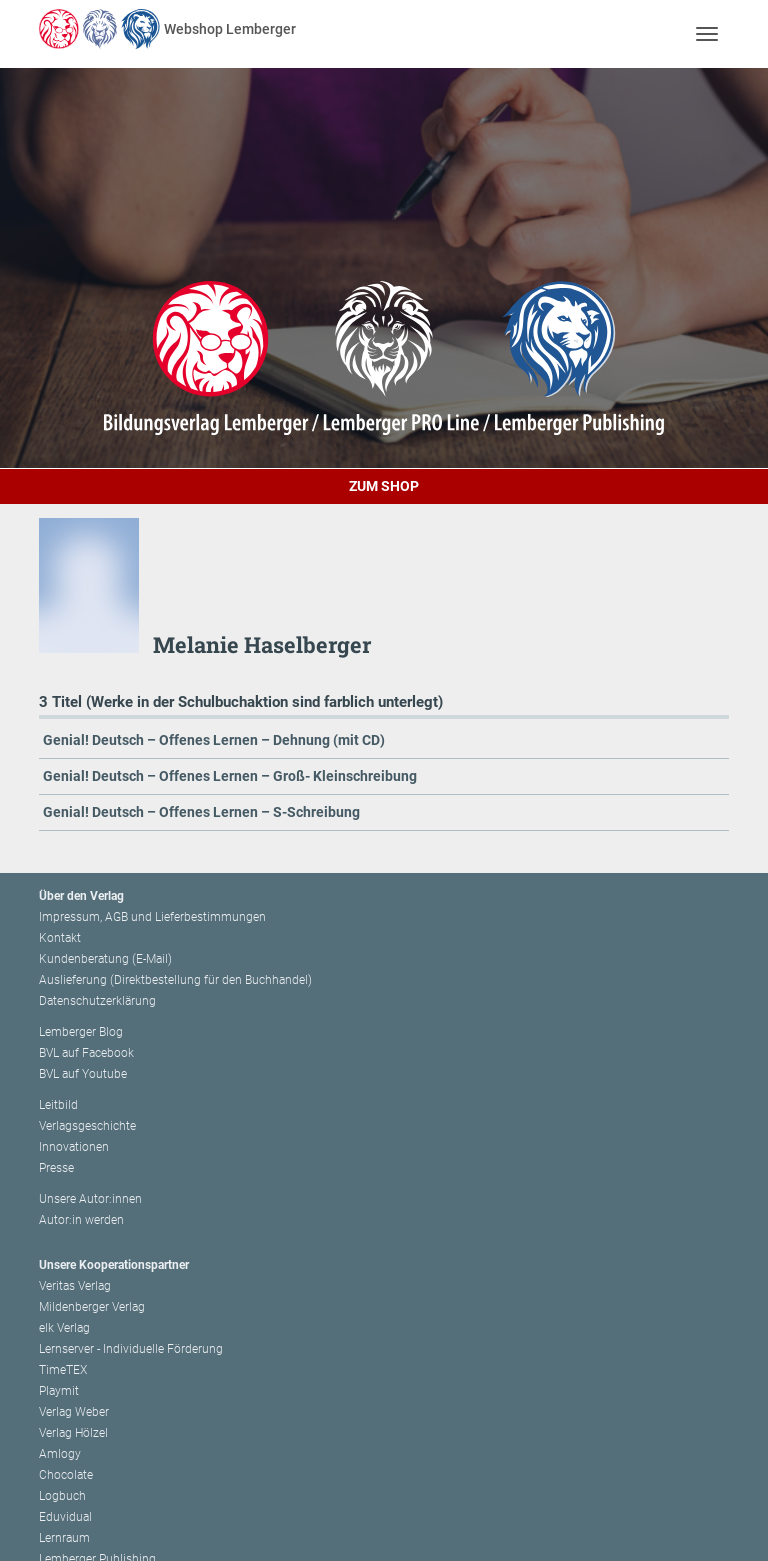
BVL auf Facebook (86, 1053)
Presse (56, 1168)
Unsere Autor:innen (90, 1199)
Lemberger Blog (81, 1032)
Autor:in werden (81, 1220)
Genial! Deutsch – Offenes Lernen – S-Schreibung (201, 812)
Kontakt (60, 938)
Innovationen (74, 1147)
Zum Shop (384, 486)
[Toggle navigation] (706, 33)
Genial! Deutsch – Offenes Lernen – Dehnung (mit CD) (214, 740)
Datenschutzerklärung (97, 1001)
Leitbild (58, 1105)
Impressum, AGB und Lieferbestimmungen (152, 917)
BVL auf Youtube (83, 1074)
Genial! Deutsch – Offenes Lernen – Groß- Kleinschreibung (230, 776)
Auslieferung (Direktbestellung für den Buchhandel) (175, 980)
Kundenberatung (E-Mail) (105, 959)
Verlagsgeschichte (87, 1126)
